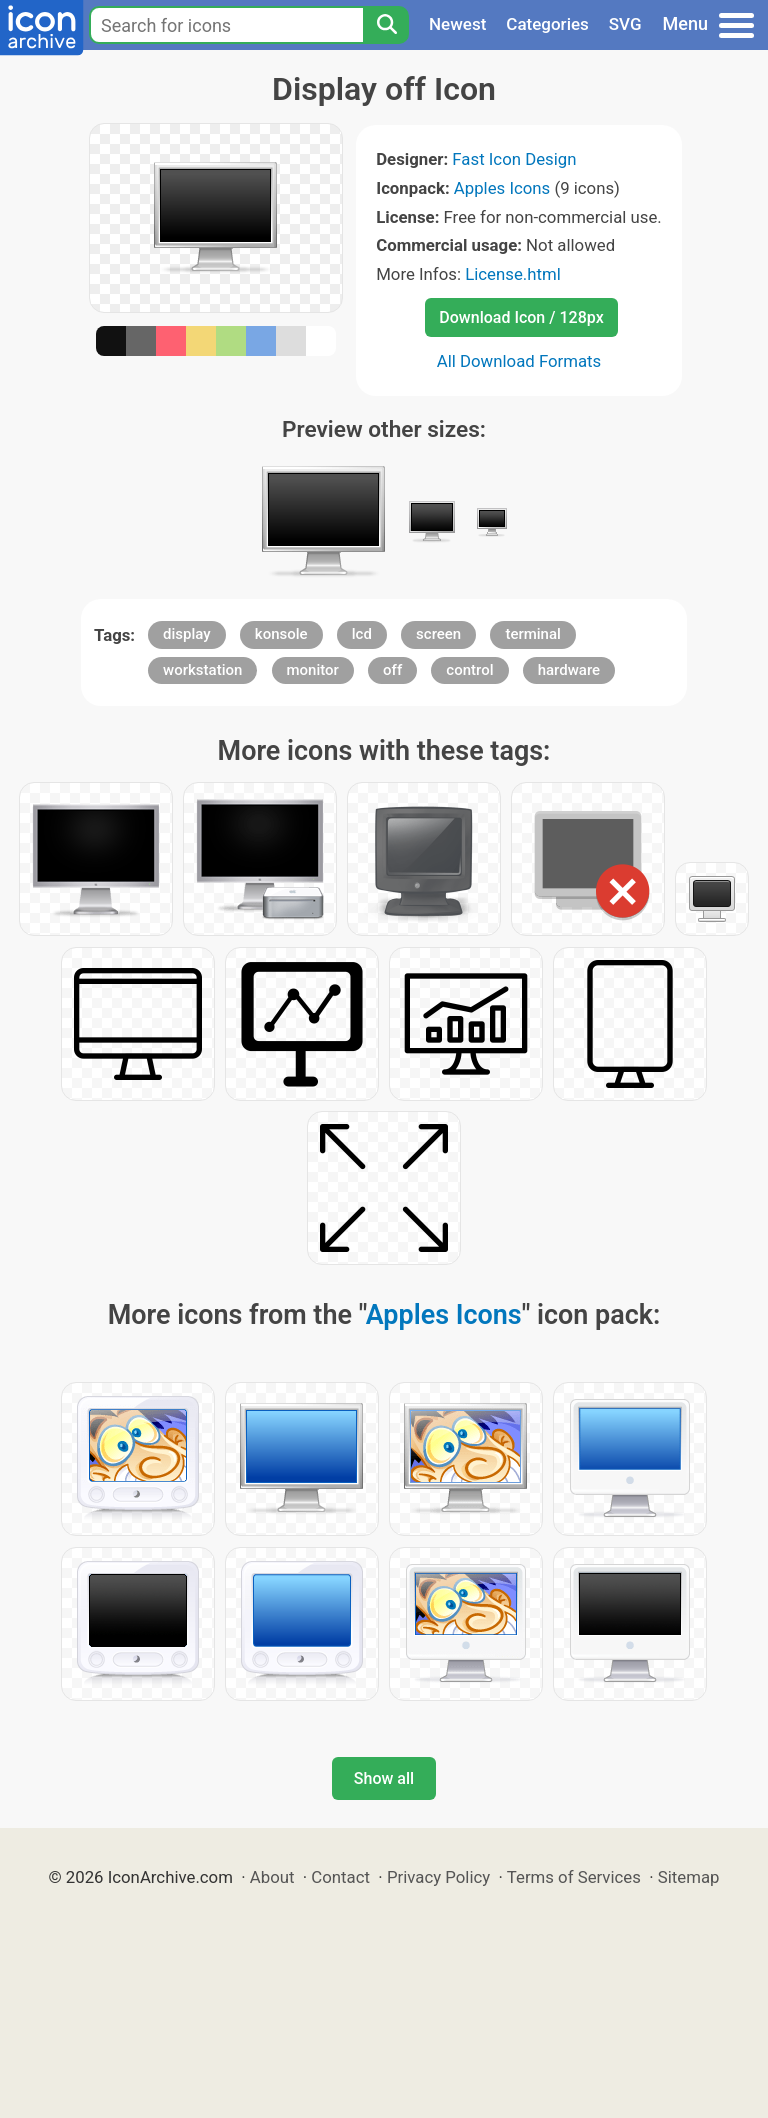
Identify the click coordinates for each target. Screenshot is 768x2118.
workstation (202, 670)
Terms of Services (574, 1877)
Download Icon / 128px (521, 317)
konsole (281, 634)
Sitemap (689, 1877)
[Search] (386, 25)
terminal (532, 634)
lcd (362, 634)
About (272, 1877)
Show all (384, 1778)
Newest (457, 24)
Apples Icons (502, 188)
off (392, 670)
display (187, 634)
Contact (340, 1877)
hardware (569, 670)
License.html (513, 274)
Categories (547, 24)
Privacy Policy (438, 1877)
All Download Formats (519, 361)
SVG (625, 24)
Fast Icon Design (514, 159)
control (469, 670)
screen (438, 634)
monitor (313, 670)
